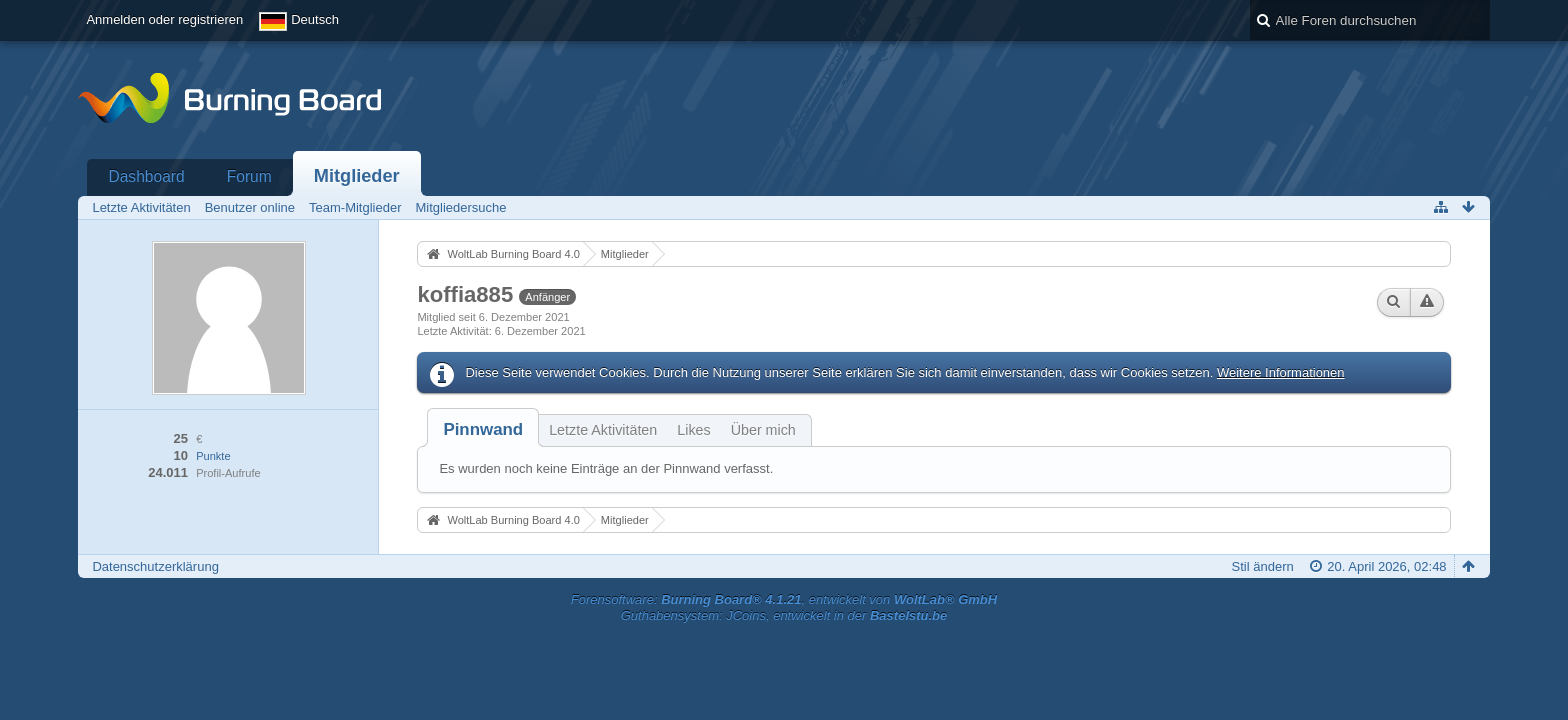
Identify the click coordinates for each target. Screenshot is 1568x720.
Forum (249, 176)
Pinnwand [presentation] (483, 429)
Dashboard (146, 176)
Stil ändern (1263, 566)
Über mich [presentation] (763, 430)
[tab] (483, 429)
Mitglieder (357, 176)
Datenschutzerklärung (155, 566)
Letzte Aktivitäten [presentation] (603, 430)
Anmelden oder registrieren (164, 19)
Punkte (213, 456)
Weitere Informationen (1281, 372)
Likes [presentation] (693, 430)
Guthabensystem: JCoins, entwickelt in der (784, 615)
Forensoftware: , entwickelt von (784, 599)
